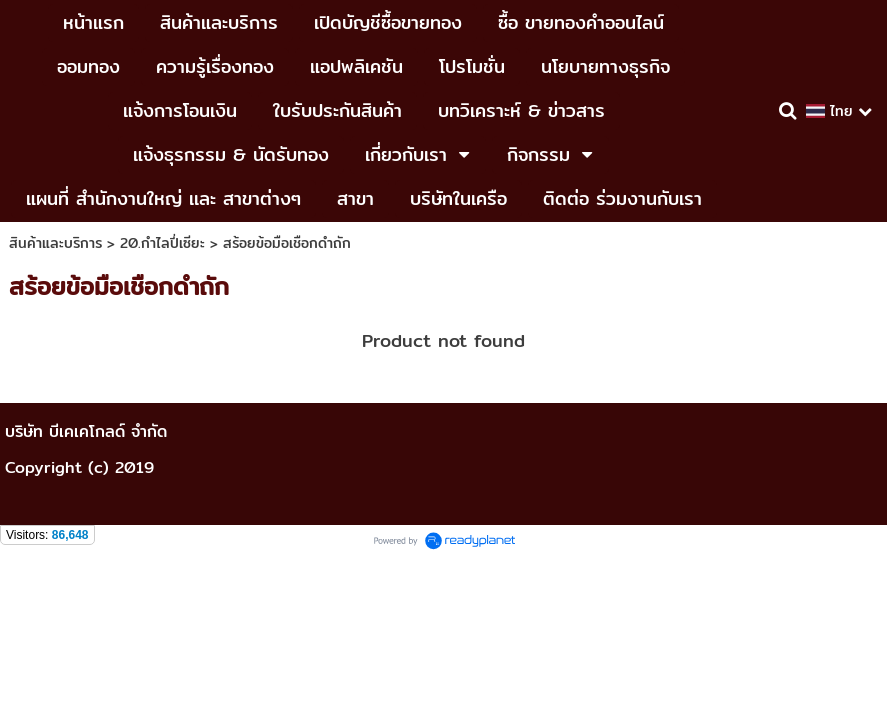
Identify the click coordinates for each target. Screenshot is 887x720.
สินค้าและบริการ (55, 243)
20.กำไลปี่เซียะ (162, 243)
